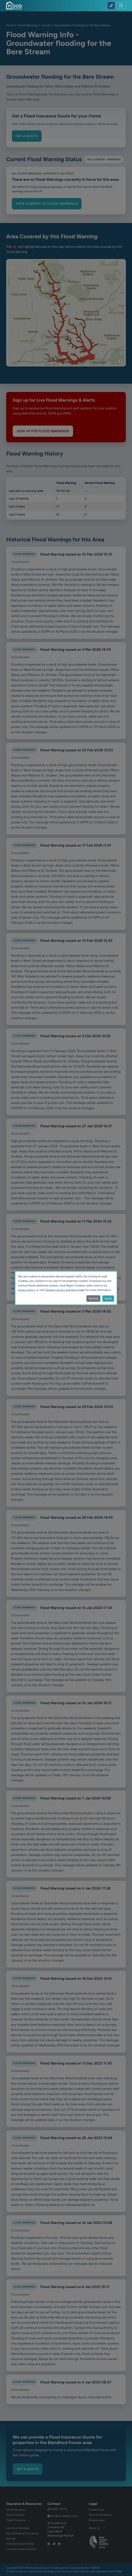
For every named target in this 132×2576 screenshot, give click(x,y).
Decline (93, 1298)
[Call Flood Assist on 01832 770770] (111, 5)
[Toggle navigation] (121, 5)
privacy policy (26, 1290)
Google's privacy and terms (61, 1290)
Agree (108, 1298)
